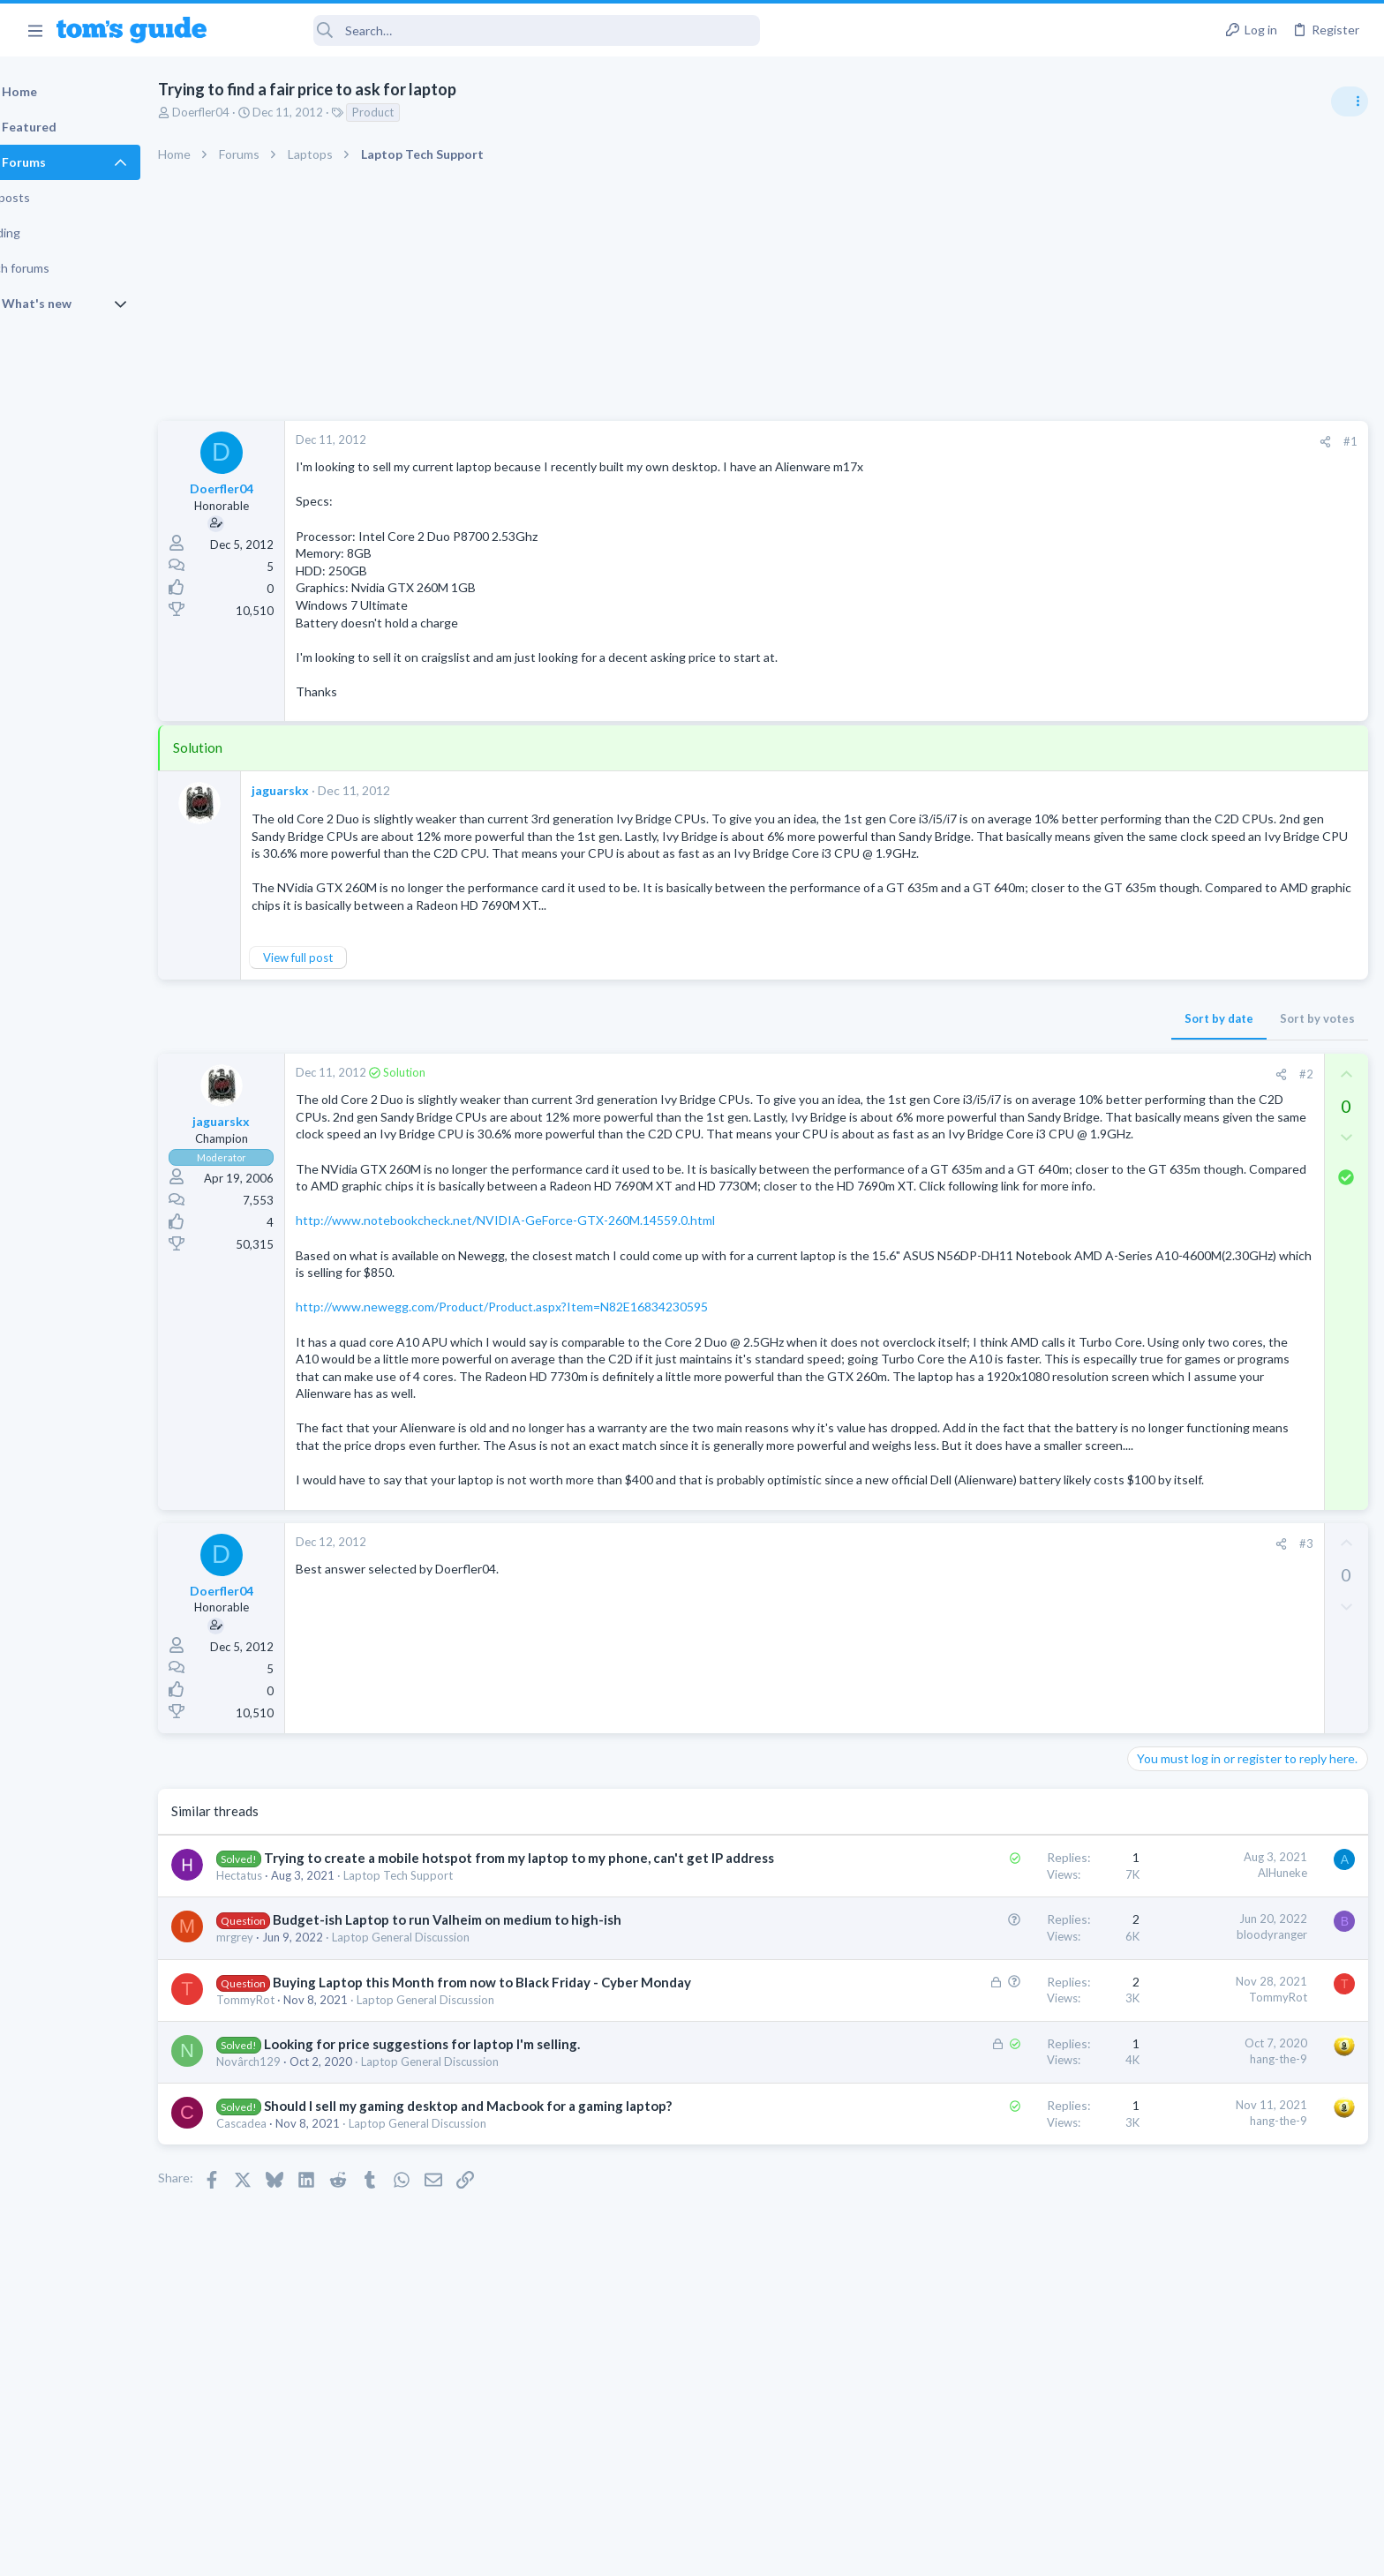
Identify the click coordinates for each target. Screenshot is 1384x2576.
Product (418, 112)
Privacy (737, 2551)
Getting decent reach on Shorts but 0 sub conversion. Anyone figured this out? (1249, 1456)
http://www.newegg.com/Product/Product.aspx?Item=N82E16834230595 (547, 1376)
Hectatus (284, 2015)
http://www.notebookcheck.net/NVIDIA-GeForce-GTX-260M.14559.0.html (550, 1289)
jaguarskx (325, 790)
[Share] (1041, 441)
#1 (1066, 441)
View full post (343, 974)
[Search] (495, 30)
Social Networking (1179, 1523)
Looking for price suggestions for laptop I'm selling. (467, 2202)
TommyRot (290, 2158)
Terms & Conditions (859, 2551)
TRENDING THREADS (1161, 959)
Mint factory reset (1211, 1098)
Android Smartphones (1190, 1148)
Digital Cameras (1174, 1318)
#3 (1021, 1664)
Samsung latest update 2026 (1240, 1354)
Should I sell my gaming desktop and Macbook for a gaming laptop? (513, 2264)
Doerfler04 (246, 112)
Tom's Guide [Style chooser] (1241, 2429)
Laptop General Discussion (446, 2077)
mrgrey (279, 2077)
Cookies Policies (626, 2551)
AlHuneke (998, 1993)
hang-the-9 (994, 2217)
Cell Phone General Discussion (1211, 1233)
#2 (1021, 1091)
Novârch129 (293, 2219)
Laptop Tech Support (443, 2015)
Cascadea (286, 2281)
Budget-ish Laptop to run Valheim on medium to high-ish (492, 2059)
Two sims (1159, 1183)
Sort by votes (1033, 1035)
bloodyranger (987, 2075)
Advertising (502, 2551)
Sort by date (934, 1035)
